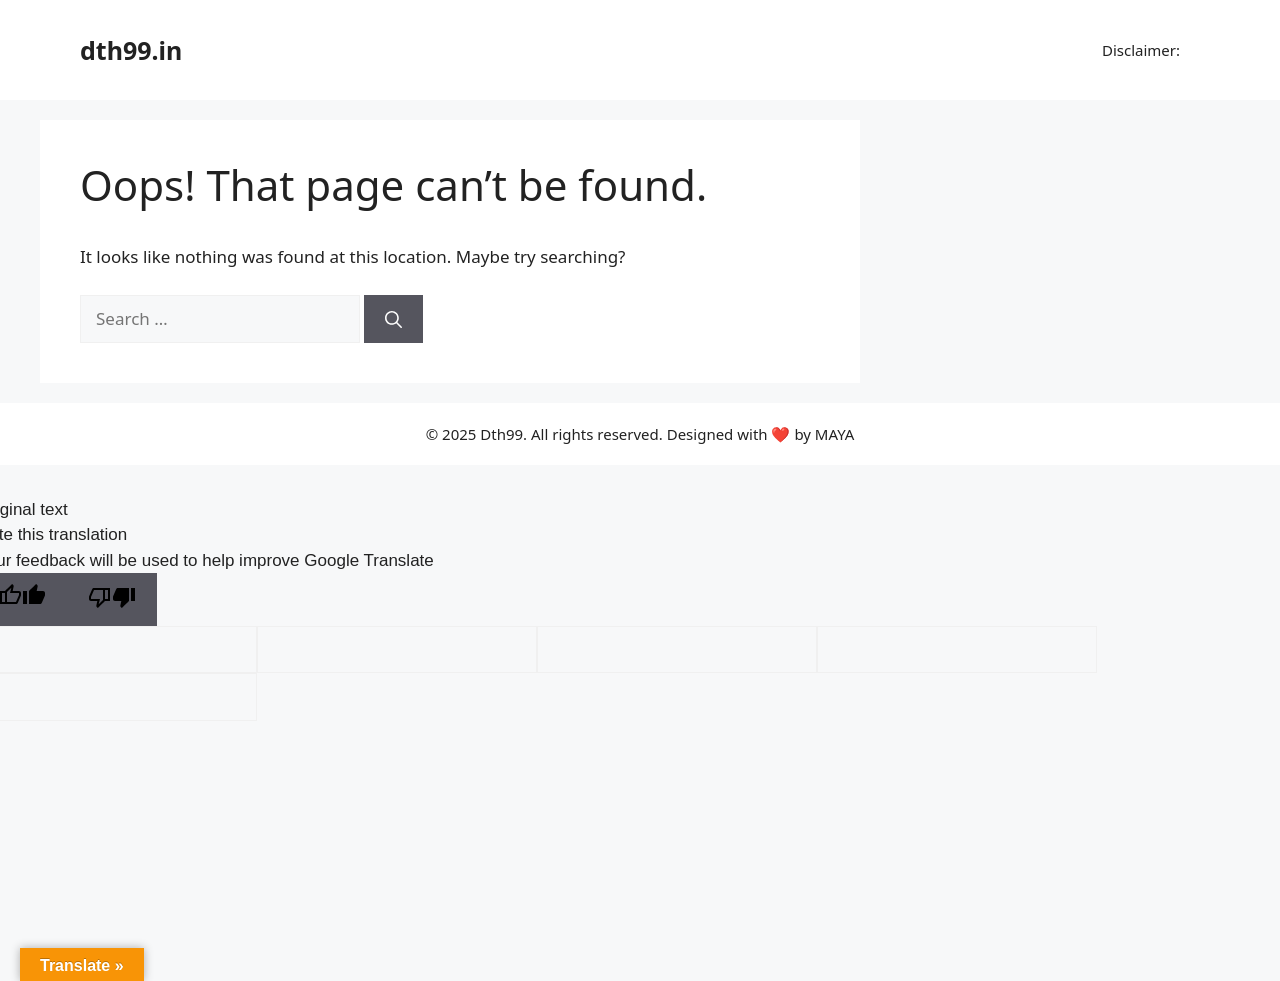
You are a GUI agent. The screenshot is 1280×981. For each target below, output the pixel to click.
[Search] (393, 319)
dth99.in (131, 50)
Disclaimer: (1139, 50)
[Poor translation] (112, 599)
